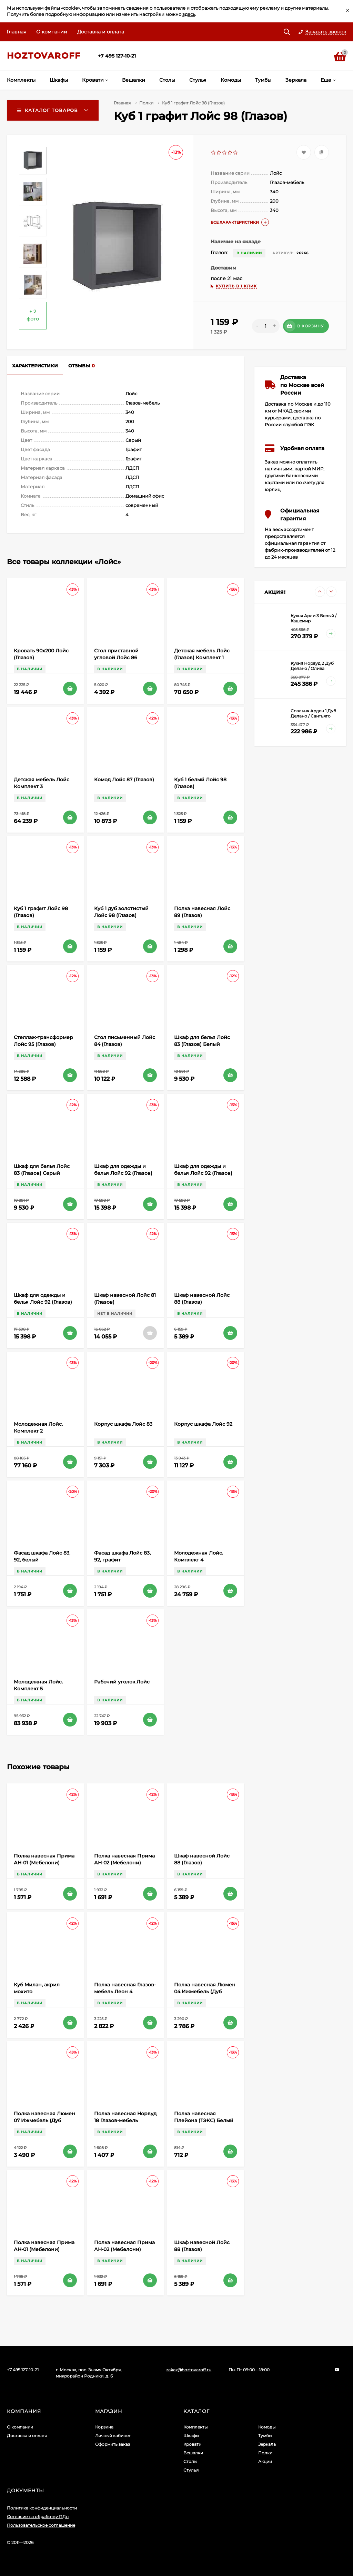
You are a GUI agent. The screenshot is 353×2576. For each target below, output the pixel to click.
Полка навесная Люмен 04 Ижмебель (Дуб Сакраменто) (204, 1992)
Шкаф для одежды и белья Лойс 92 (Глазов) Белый (123, 1173)
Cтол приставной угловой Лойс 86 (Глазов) (116, 658)
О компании (51, 32)
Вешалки (193, 2452)
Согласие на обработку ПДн (38, 2516)
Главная (16, 32)
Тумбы (265, 2435)
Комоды (266, 2427)
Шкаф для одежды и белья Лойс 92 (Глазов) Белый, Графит (203, 1173)
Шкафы (191, 2435)
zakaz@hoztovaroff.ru (188, 2369)
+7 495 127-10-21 (117, 56)
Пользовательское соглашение (41, 2525)
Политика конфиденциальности (42, 2508)
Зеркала (267, 2444)
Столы (190, 2461)
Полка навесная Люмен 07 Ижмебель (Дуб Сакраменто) (44, 2120)
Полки (146, 102)
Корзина (104, 2427)
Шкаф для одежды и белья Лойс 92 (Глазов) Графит (43, 1302)
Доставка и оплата (100, 32)
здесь (188, 14)
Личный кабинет (113, 2435)
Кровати (192, 2444)
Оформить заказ (112, 2444)
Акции (265, 2461)
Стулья (191, 2470)
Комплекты (195, 2427)
